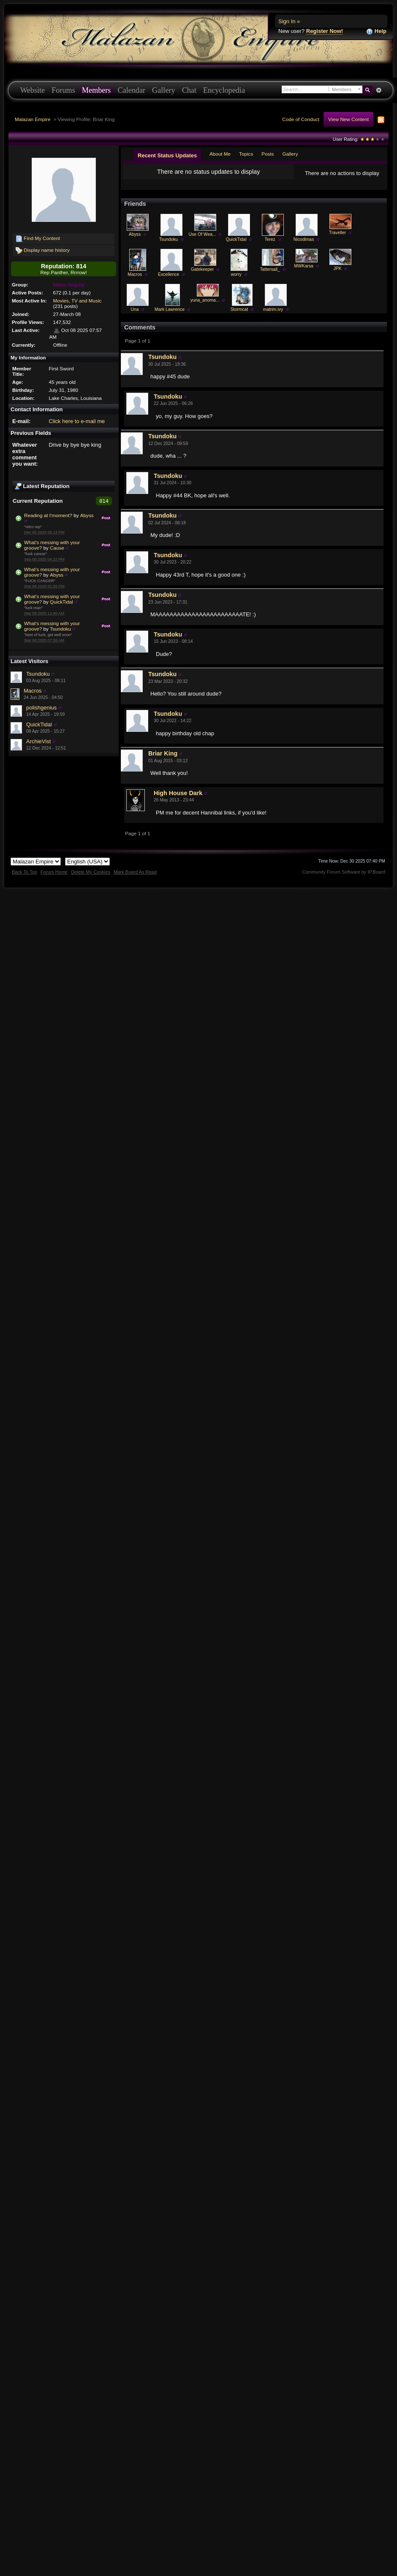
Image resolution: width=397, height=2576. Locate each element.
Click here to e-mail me (77, 421)
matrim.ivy (273, 316)
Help (376, 31)
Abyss (87, 515)
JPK (338, 275)
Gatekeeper (202, 276)
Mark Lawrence (170, 316)
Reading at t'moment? (48, 515)
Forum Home (54, 878)
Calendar (131, 90)
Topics (246, 153)
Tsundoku (60, 628)
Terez (269, 246)
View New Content (348, 119)
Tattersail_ (270, 276)
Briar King (162, 760)
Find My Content (38, 238)
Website (32, 90)
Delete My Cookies (90, 878)
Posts (267, 153)
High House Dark (178, 799)
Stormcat (239, 316)
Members (96, 90)
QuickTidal (61, 601)
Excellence (168, 281)
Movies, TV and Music (77, 300)
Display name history (43, 250)
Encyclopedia (224, 90)
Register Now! (324, 31)
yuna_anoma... (205, 307)
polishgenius (41, 707)
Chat (189, 90)
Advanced (378, 90)
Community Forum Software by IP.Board (343, 878)
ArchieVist (38, 741)
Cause (57, 547)
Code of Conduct (300, 119)
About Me (220, 153)
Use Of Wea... (202, 241)
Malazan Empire (32, 119)
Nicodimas (304, 246)
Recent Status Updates (167, 155)
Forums (63, 90)
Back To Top (24, 878)
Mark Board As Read (135, 878)
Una (135, 316)
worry (236, 281)
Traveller (337, 239)
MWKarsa (303, 272)
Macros (33, 691)
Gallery (163, 90)
